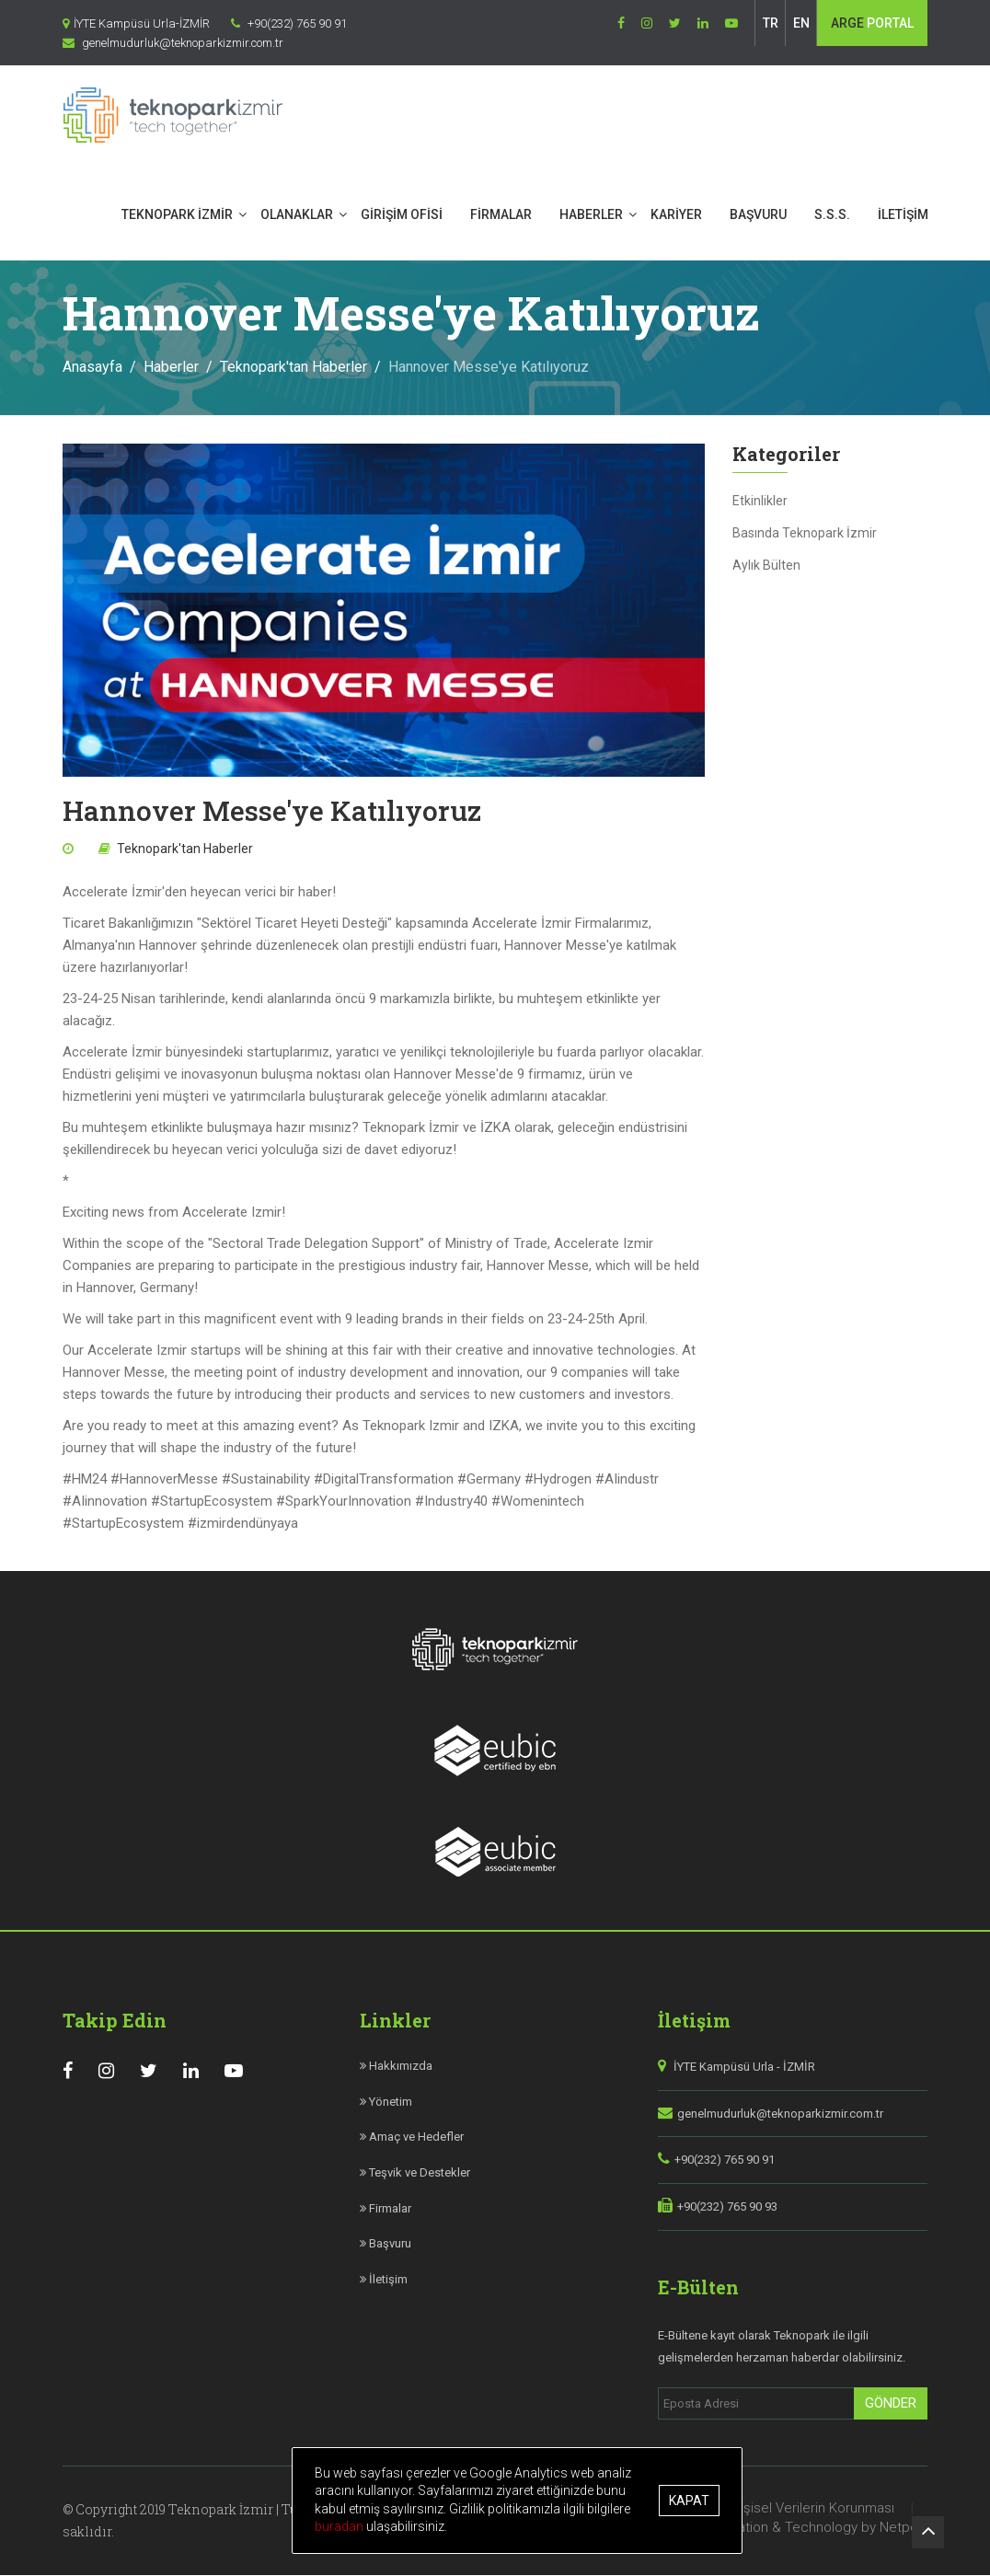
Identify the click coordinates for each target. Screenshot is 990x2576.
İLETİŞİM (903, 214)
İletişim (384, 2280)
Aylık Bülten (766, 566)
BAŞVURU (758, 214)
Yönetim (386, 2102)
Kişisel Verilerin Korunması (813, 2509)
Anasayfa (92, 367)
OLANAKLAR (296, 214)
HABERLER (591, 214)
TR (770, 23)
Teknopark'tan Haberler (293, 367)
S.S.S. (832, 214)
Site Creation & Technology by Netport (807, 2528)
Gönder (890, 2404)
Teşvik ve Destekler (415, 2173)
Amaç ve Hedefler (412, 2137)
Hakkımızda (396, 2067)
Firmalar (385, 2209)
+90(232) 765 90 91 (724, 2160)
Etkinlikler (760, 501)
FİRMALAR (501, 214)
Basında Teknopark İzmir (804, 533)
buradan (340, 2526)
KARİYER (676, 214)
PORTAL (872, 23)
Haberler (171, 367)
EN (801, 23)
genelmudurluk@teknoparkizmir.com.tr (780, 2114)
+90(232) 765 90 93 (727, 2207)
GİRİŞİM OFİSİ (402, 214)
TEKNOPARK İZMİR (177, 214)
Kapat (689, 2500)
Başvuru (385, 2244)
